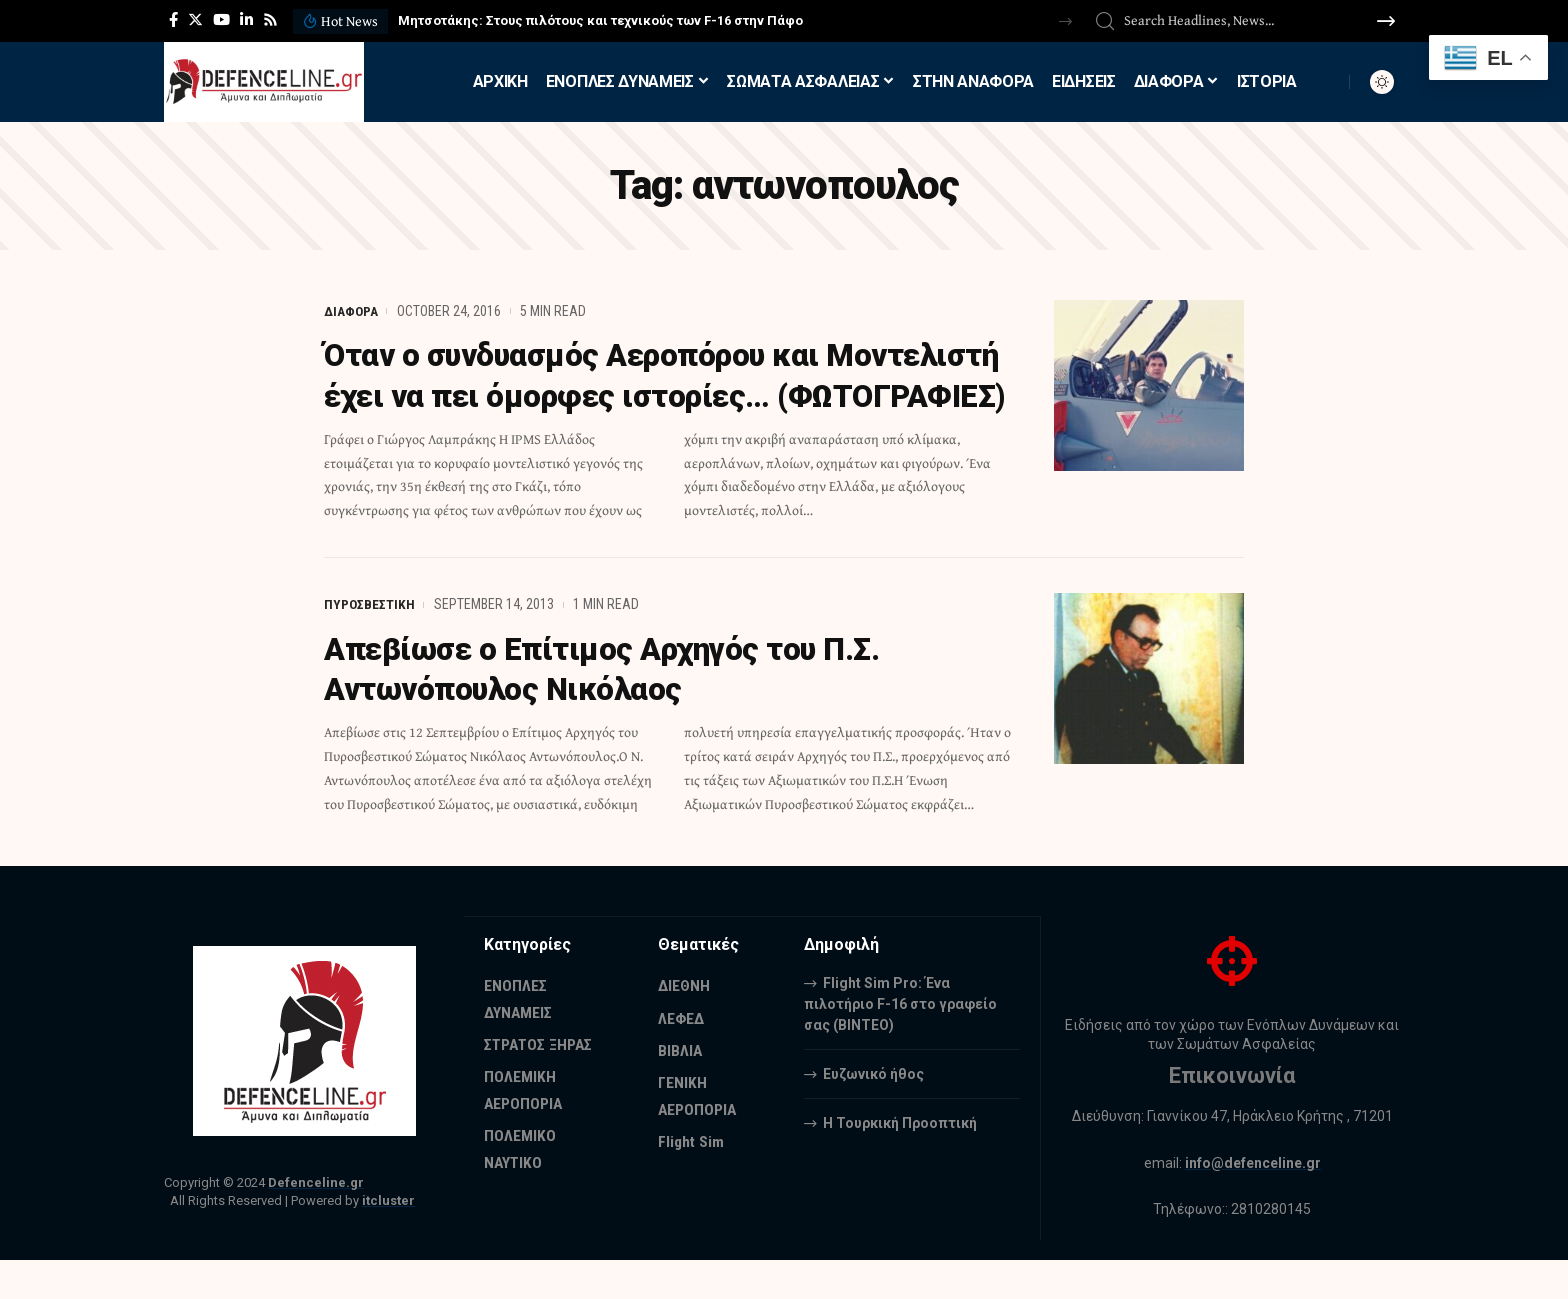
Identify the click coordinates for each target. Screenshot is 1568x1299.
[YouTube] (221, 20)
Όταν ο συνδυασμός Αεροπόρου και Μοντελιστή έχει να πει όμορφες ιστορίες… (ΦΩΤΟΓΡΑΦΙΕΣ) (648, 395)
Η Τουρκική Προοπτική (900, 1162)
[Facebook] (173, 20)
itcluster (388, 1240)
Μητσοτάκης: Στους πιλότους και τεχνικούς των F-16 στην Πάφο (600, 20)
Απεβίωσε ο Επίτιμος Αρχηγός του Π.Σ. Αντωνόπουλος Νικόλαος (610, 708)
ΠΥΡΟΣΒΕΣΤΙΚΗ (370, 644)
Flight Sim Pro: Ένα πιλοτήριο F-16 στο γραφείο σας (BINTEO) (900, 1043)
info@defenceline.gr (1253, 1202)
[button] (1065, 21)
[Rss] (270, 20)
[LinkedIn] (246, 20)
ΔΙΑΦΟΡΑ (351, 311)
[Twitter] (195, 20)
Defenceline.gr (316, 1221)
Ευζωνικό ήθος (873, 1113)
